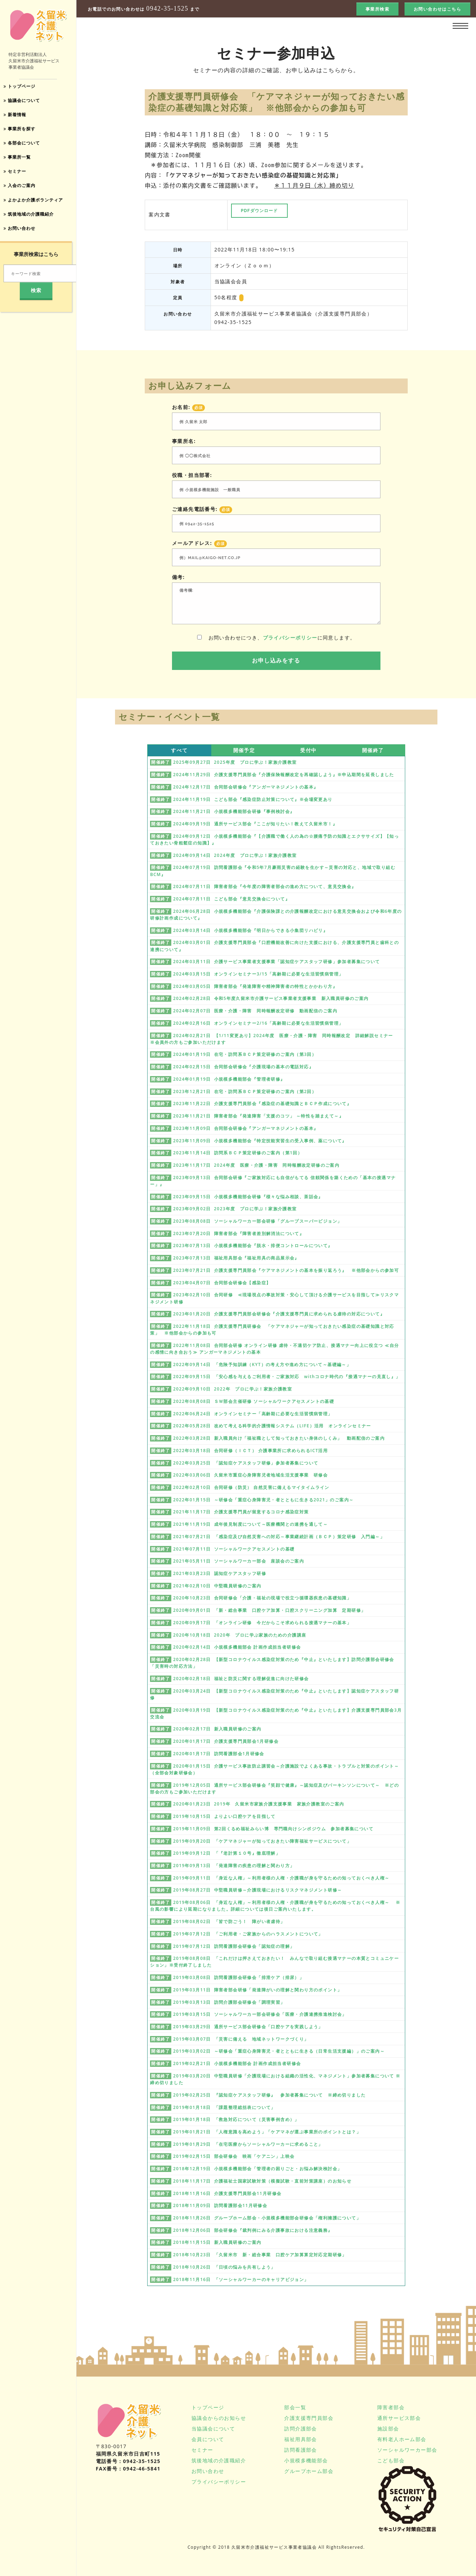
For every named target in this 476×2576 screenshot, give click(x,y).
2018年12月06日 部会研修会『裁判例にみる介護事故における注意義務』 (252, 2230)
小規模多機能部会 (306, 2460)
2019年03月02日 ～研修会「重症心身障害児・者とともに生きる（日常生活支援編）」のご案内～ (279, 2051)
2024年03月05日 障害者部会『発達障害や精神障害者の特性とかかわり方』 (255, 986)
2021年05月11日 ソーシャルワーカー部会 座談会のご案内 (238, 1561)
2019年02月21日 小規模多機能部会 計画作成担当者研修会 (237, 2063)
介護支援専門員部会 (308, 2418)
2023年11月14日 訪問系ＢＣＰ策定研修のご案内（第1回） (237, 1153)
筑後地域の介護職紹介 (33, 220)
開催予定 (244, 750)
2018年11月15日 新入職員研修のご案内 (217, 2242)
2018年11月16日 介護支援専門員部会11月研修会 (227, 2193)
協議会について (25, 101)
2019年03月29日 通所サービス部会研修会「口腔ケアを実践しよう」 (248, 2027)
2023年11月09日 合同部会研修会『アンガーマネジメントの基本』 (245, 1128)
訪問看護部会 (300, 2449)
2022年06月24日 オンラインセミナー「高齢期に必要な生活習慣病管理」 (252, 1414)
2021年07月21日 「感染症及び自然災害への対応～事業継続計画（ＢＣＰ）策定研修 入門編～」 (279, 1537)
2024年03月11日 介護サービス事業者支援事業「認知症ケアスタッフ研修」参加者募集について (276, 962)
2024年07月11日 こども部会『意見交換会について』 (231, 899)
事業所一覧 (19, 161)
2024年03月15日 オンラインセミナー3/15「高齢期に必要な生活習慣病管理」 (258, 974)
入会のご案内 (22, 190)
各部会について (25, 146)
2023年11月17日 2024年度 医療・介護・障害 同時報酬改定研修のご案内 (256, 1165)
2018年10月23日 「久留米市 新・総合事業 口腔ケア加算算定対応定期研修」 (260, 2255)
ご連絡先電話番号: (202, 509)
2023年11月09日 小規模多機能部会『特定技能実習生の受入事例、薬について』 (260, 1141)
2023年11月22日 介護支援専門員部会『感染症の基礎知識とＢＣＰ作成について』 (262, 1104)
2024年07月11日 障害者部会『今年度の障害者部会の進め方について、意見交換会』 (264, 886)
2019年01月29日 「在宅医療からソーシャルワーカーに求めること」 (248, 2144)
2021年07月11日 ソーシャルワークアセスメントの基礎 (233, 1549)
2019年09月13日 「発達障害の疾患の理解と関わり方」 (233, 1866)
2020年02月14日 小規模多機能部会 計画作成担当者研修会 (237, 1647)
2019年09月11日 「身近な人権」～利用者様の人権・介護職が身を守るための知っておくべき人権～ (281, 1878)
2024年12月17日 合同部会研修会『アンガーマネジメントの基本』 (245, 787)
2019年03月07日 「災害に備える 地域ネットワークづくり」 (241, 2039)
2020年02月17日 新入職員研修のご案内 (217, 1729)
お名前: (188, 407)
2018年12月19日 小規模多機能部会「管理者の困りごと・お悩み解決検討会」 (257, 2169)
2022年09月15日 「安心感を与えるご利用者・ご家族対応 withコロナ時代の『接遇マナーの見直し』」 (286, 1377)
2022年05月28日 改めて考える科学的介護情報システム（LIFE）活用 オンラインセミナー (272, 1426)
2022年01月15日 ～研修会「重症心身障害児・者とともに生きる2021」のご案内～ (263, 1500)
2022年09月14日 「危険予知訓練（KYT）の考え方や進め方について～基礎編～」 (262, 1364)
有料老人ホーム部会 (401, 2439)
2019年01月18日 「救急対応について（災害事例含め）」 (236, 2119)
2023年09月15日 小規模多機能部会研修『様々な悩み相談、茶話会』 (248, 1197)
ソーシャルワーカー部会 (407, 2449)
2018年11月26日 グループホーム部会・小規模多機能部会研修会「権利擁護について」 (267, 2218)
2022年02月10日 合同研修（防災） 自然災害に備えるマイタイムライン (251, 1487)
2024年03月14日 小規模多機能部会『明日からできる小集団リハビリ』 (250, 930)
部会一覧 (295, 2407)
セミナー (17, 175)
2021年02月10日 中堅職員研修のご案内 (217, 1586)
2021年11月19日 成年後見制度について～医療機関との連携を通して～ (250, 1524)
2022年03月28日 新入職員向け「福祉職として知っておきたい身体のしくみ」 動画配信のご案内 (279, 1438)
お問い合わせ (22, 235)
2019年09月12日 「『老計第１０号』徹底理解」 (226, 1853)
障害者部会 (391, 2407)
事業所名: (184, 441)
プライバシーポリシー (290, 637)
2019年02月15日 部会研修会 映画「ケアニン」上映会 (233, 2156)
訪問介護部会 (300, 2428)
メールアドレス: (199, 543)
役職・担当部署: (192, 475)
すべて (179, 750)
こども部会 (391, 2460)
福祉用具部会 (300, 2439)
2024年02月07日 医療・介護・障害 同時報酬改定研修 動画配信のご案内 (255, 1011)
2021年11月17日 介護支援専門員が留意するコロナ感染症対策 (241, 1512)
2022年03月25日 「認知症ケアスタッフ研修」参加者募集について (245, 1463)
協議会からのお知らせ (218, 2418)
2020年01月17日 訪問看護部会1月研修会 (218, 1754)
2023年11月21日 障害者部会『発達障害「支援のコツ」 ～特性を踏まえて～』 (258, 1116)
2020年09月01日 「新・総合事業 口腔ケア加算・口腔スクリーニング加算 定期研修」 (269, 1610)
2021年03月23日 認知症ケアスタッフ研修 (219, 1573)
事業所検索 (377, 9)
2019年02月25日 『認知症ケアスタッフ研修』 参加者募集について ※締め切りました (269, 2095)
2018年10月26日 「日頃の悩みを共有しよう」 (224, 2267)
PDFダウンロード (259, 210)
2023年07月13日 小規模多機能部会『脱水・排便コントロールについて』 (252, 1245)
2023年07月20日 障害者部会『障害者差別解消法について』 (238, 1233)
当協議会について (213, 2428)
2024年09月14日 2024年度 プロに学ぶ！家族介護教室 (235, 855)
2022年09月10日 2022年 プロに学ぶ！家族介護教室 (232, 1389)
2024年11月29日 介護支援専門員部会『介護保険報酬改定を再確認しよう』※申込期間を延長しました (283, 775)
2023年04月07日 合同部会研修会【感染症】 (222, 1283)
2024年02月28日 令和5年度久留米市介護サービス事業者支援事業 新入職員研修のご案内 (270, 998)
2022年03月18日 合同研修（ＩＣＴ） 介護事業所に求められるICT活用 (250, 1451)
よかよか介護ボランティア (38, 205)
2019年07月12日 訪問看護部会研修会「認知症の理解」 (233, 1946)
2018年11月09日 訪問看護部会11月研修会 (220, 2205)
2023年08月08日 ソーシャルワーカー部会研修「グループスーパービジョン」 (257, 1221)
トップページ (22, 86)
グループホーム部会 (308, 2471)
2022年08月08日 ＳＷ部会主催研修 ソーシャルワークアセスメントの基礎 (253, 1401)
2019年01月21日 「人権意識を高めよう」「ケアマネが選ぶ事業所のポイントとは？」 (267, 2132)
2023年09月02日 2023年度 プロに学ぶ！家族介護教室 (235, 1209)
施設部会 (388, 2428)
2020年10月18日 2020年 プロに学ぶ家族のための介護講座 (239, 1635)
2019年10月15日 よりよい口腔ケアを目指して (224, 1816)
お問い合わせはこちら (437, 9)
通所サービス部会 (399, 2418)
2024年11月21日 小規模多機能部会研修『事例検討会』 (233, 811)
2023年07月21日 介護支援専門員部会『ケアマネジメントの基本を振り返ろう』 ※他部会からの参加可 (286, 1270)
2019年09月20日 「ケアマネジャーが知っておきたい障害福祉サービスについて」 (262, 1841)
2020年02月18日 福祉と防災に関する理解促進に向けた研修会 (241, 1679)
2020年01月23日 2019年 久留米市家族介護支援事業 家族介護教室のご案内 (258, 1804)
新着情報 (17, 116)
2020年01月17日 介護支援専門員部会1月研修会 (226, 1741)
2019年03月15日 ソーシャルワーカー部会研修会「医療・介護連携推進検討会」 (260, 2014)
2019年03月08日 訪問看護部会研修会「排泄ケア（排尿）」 (238, 1977)
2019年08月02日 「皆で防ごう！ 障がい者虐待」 (229, 1921)
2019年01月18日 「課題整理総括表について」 (224, 2107)
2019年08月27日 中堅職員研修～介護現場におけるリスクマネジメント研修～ (257, 1890)
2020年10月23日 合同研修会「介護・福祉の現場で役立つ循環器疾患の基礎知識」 (262, 1598)
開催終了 (373, 750)
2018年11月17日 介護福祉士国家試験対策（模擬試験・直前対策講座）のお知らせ (262, 2181)
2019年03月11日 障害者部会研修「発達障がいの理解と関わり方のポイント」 (257, 1990)
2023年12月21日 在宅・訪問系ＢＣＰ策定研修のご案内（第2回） (244, 1091)
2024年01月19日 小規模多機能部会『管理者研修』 (229, 1079)
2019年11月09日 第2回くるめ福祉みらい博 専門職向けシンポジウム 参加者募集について (273, 1829)
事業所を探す (22, 131)
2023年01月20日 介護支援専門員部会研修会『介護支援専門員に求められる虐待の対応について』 (279, 1314)
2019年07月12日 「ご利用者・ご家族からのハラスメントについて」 (248, 1934)
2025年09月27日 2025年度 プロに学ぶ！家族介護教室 (235, 762)
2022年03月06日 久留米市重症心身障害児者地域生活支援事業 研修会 (250, 1475)
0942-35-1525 (167, 8)
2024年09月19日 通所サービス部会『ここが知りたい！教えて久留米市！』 (255, 824)
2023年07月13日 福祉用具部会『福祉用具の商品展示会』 (236, 1258)
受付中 (308, 750)
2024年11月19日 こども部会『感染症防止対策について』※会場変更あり (252, 799)
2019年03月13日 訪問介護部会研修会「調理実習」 (229, 2002)
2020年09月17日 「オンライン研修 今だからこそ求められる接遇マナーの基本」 (262, 1623)
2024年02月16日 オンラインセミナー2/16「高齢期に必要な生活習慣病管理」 (258, 1023)
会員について (207, 2439)
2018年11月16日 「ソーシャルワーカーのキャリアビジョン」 (241, 2279)
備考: (178, 577)
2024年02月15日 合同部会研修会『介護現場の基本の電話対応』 (243, 1067)
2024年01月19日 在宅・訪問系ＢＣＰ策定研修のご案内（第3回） (244, 1054)
